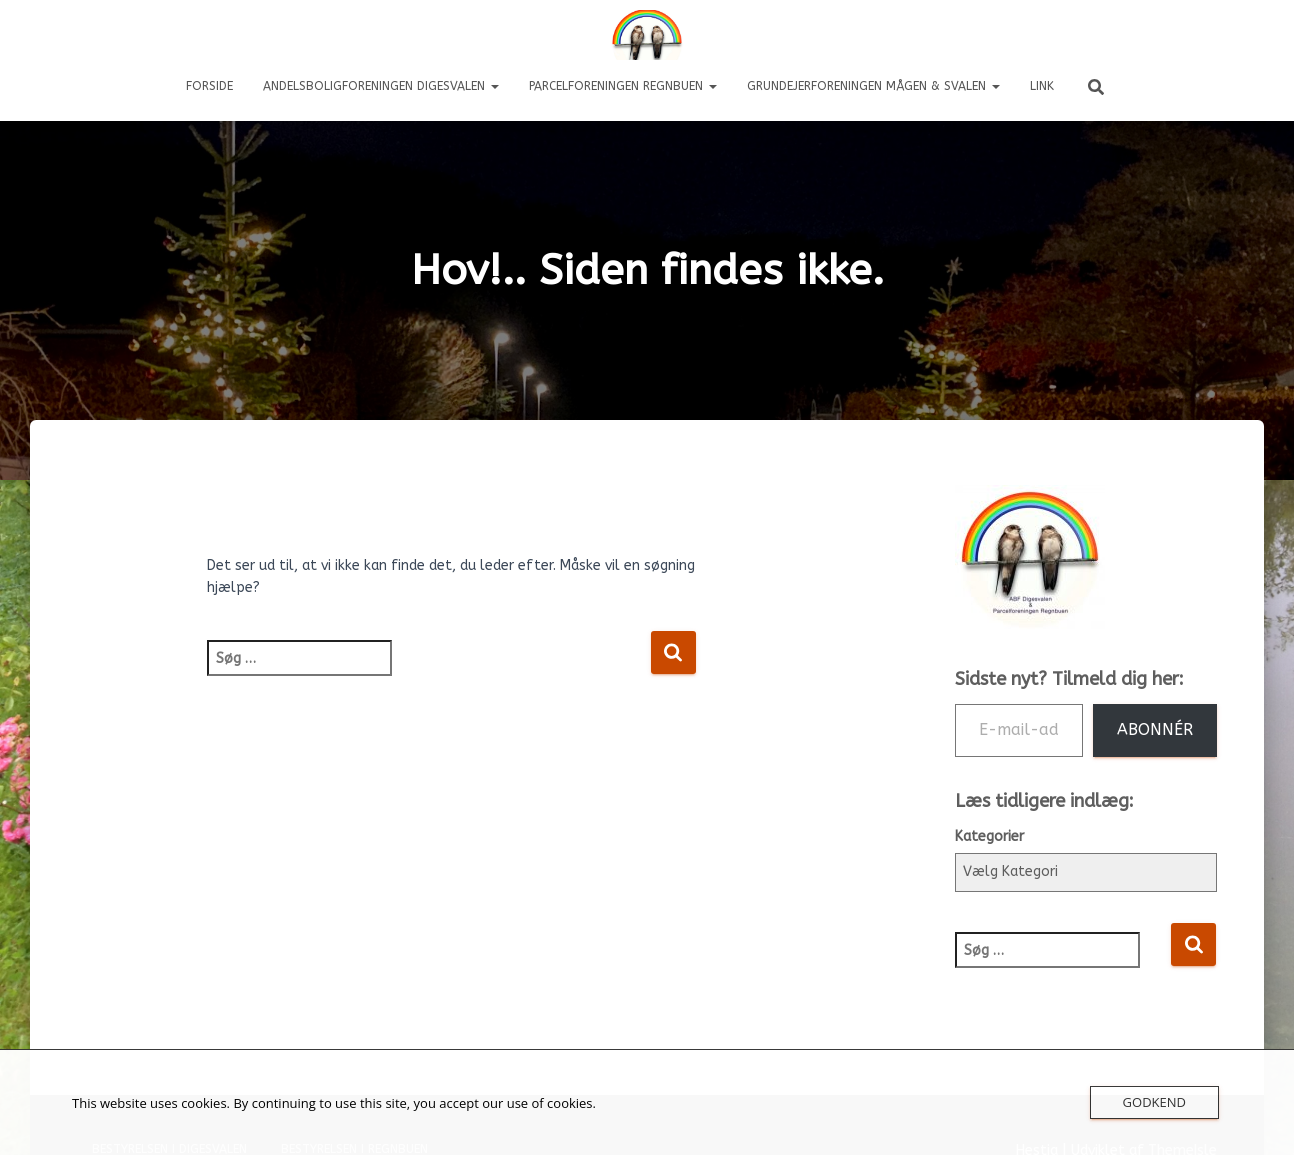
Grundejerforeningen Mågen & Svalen (873, 86)
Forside (209, 86)
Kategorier (989, 836)
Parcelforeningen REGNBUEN (623, 86)
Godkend (1154, 1102)
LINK (1042, 86)
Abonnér (1155, 729)
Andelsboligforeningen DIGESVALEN (381, 86)
